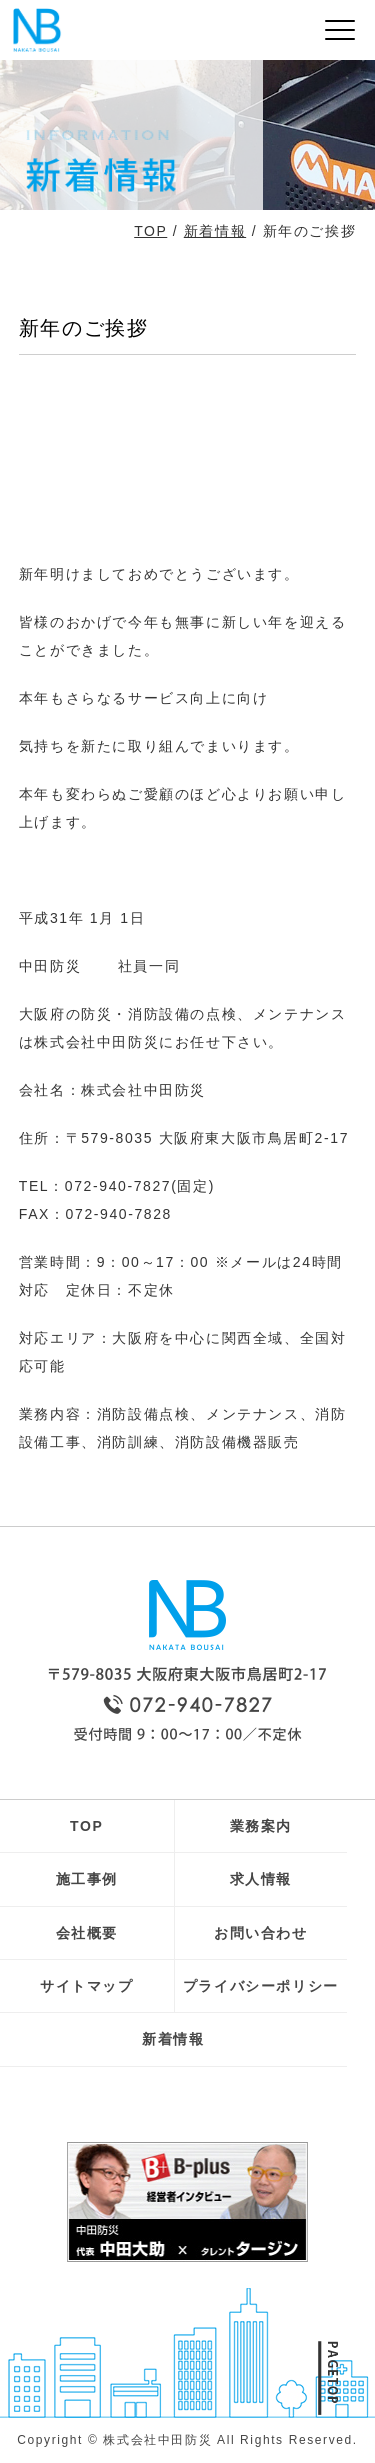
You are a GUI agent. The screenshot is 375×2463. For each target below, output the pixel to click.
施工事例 (87, 1879)
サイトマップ (87, 1986)
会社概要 (87, 1933)
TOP (150, 231)
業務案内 (261, 1826)
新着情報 (215, 231)
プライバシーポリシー (261, 1986)
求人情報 (261, 1879)
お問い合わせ (261, 1933)
